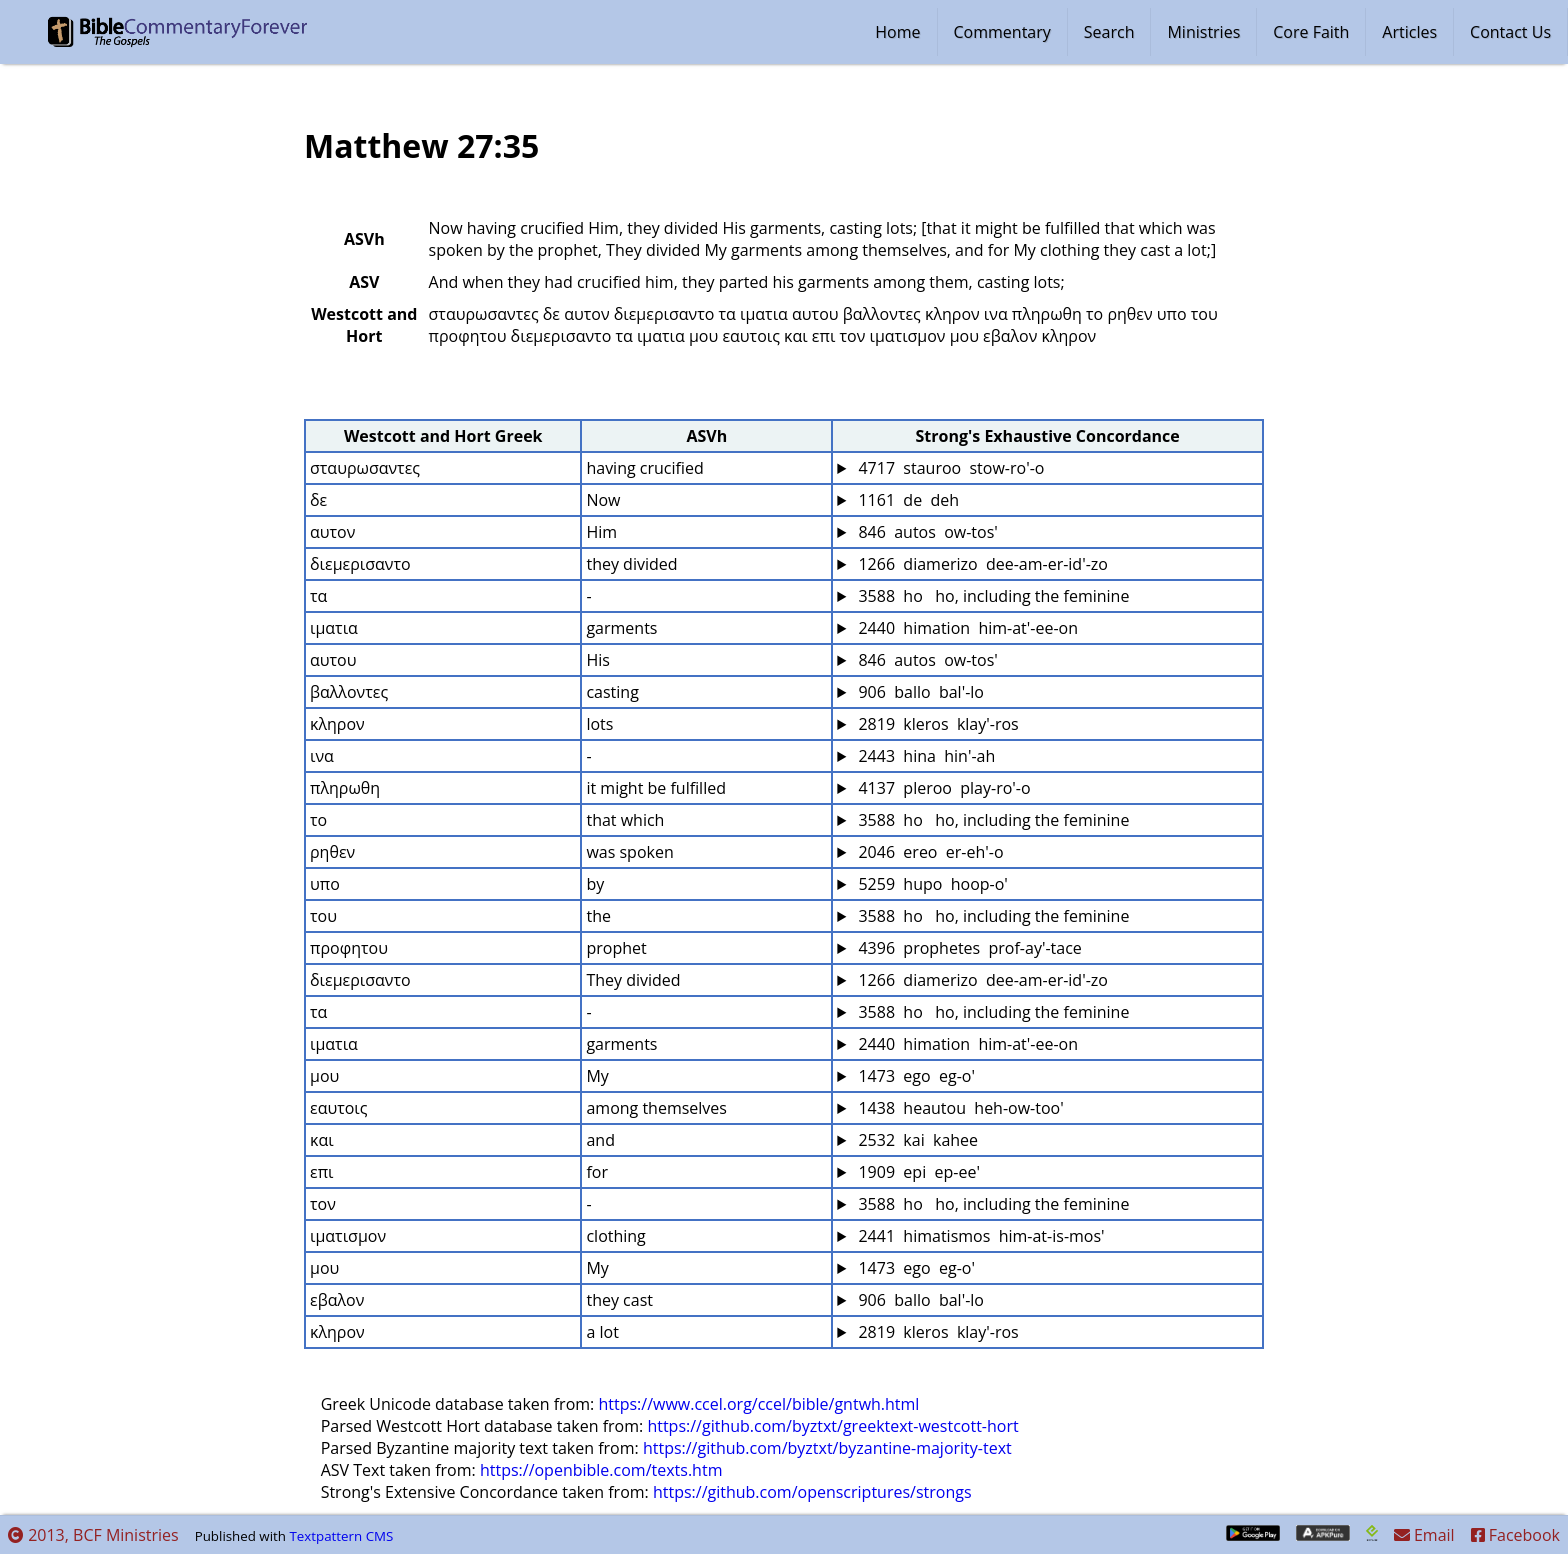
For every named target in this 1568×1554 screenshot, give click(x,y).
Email (1424, 1535)
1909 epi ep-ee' (917, 1172)
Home (897, 32)
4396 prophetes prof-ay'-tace (968, 948)
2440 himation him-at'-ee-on (966, 628)
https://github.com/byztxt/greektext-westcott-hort (832, 1426)
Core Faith (1311, 32)
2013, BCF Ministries (93, 1535)
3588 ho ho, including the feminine (991, 596)
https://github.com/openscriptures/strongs (812, 1492)
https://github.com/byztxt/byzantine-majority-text (827, 1448)
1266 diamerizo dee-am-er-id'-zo (981, 564)
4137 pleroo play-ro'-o (942, 788)
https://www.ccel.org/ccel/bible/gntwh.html (758, 1404)
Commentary (1002, 32)
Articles (1409, 32)
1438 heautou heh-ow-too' (958, 1108)
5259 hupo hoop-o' (931, 884)
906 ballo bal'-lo (919, 692)
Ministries (1203, 32)
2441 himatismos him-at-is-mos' (979, 1236)
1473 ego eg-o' (914, 1076)
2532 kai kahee (916, 1140)
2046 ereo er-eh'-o (928, 852)
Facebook (1515, 1535)
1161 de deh (906, 500)
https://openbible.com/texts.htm (601, 1470)
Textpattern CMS (341, 1536)
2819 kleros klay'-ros (936, 724)
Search (1109, 32)
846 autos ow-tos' (926, 532)
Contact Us (1510, 32)
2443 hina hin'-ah (924, 756)
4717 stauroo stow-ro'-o (949, 468)
